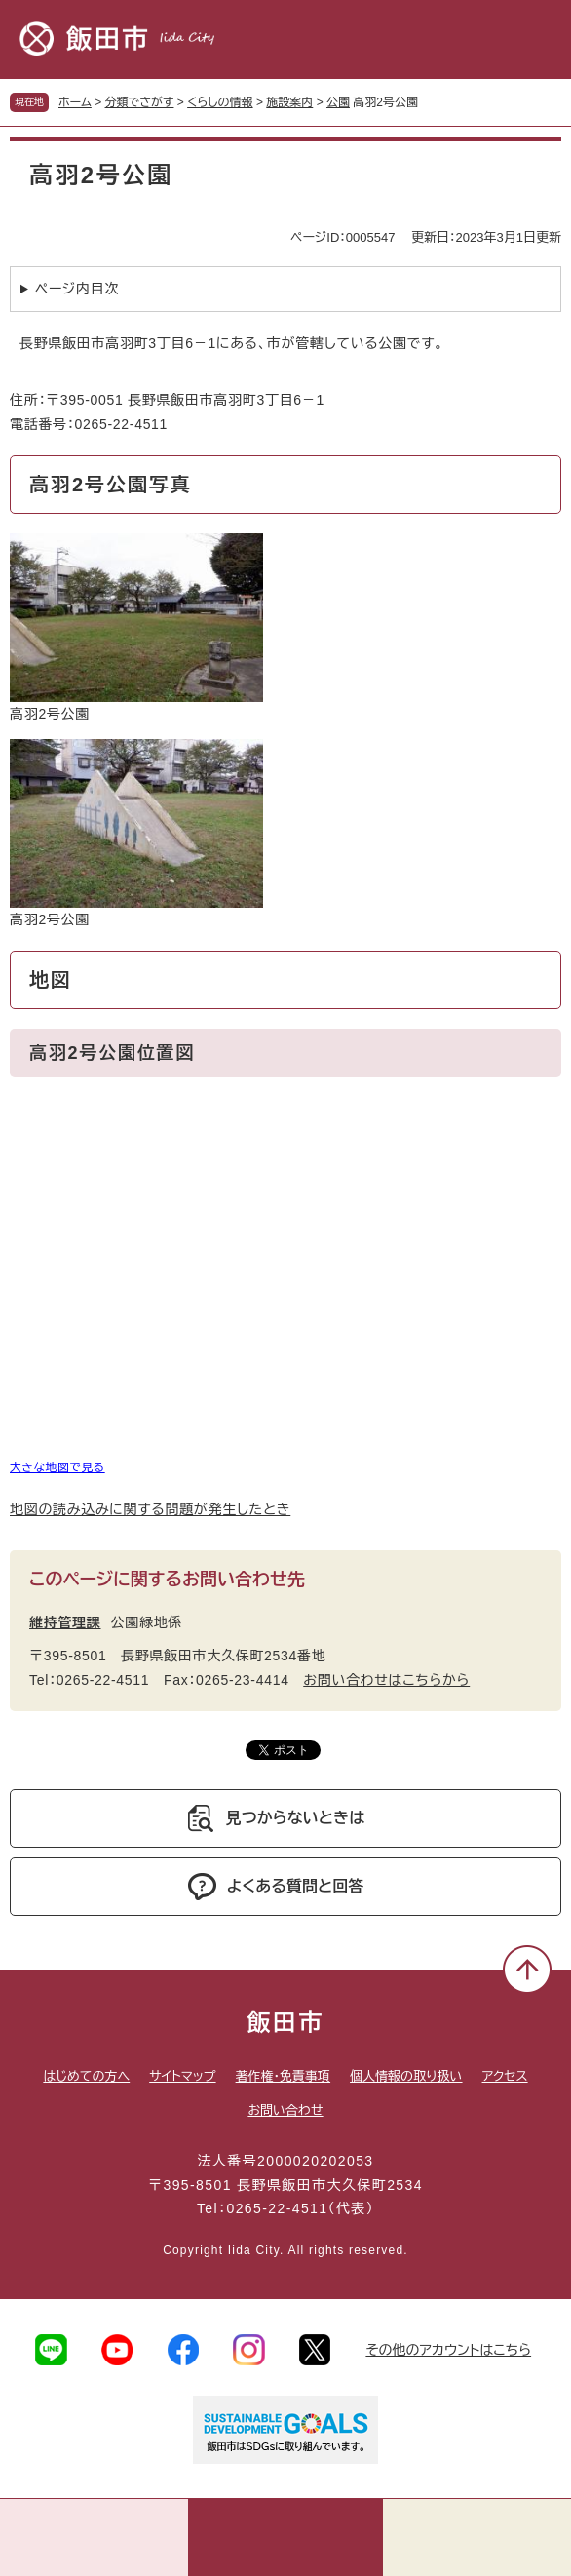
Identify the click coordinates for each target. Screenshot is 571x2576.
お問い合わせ (285, 2110)
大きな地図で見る (57, 1467)
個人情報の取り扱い (406, 2076)
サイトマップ (182, 2076)
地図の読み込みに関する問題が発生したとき (150, 1509)
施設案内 (289, 102)
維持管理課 (65, 1622)
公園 (338, 102)
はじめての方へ (86, 2076)
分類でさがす (139, 102)
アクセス (505, 2076)
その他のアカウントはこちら (448, 2350)
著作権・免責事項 (283, 2076)
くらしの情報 (219, 102)
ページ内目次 (77, 288)
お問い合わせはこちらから (386, 1680)
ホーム (75, 102)
